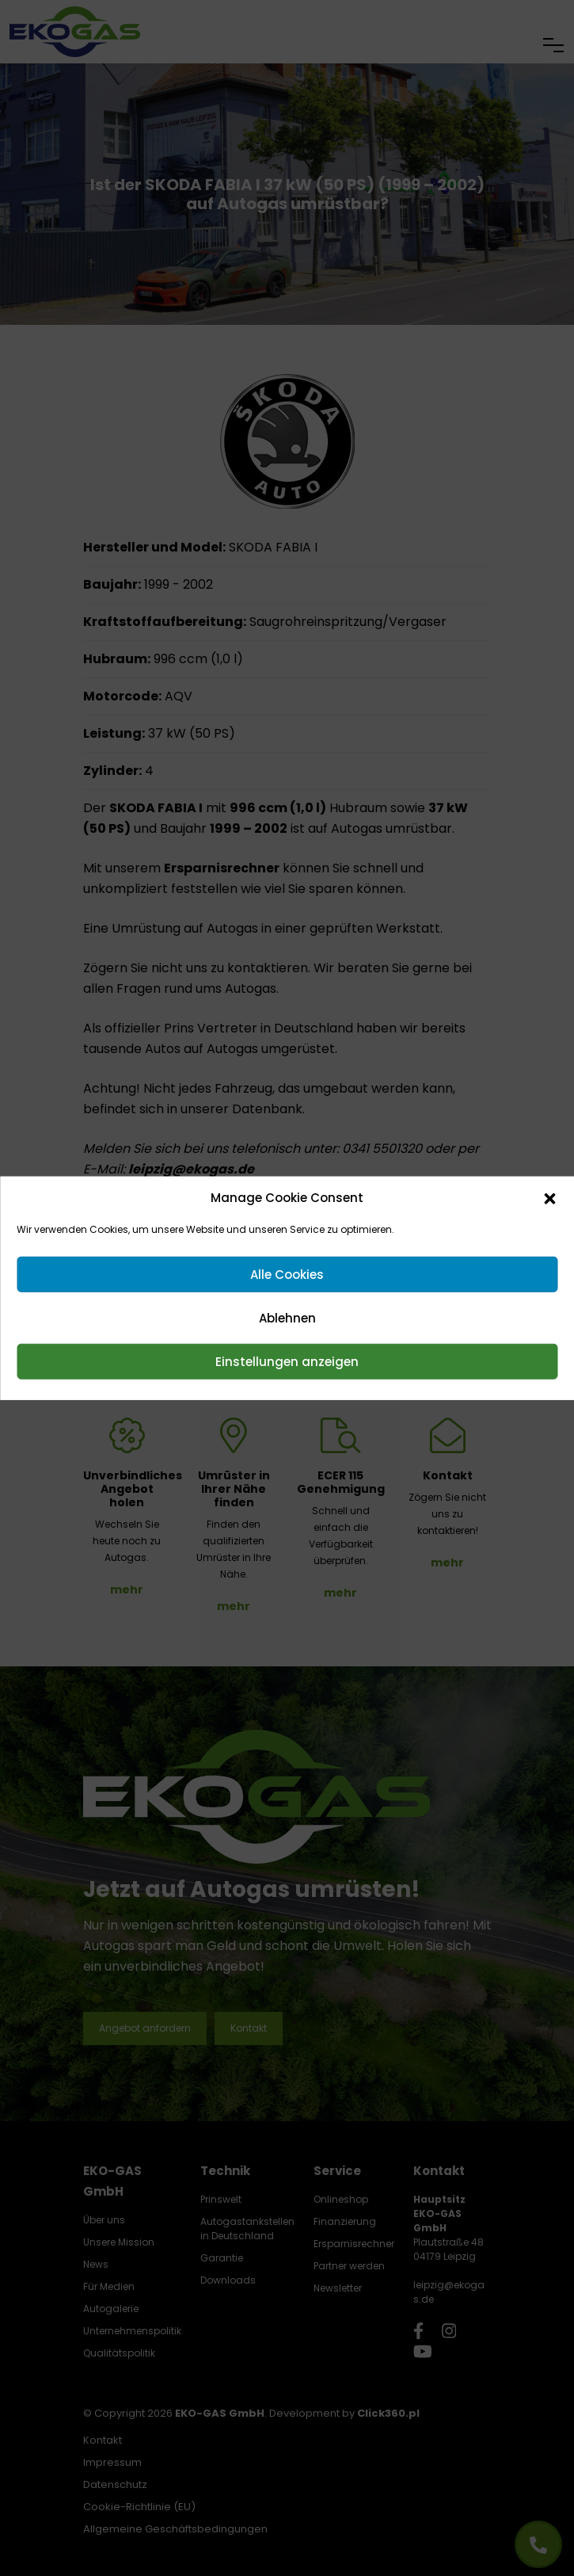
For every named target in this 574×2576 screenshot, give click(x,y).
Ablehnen (287, 1317)
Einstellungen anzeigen (287, 1361)
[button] (549, 1198)
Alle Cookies (287, 1273)
